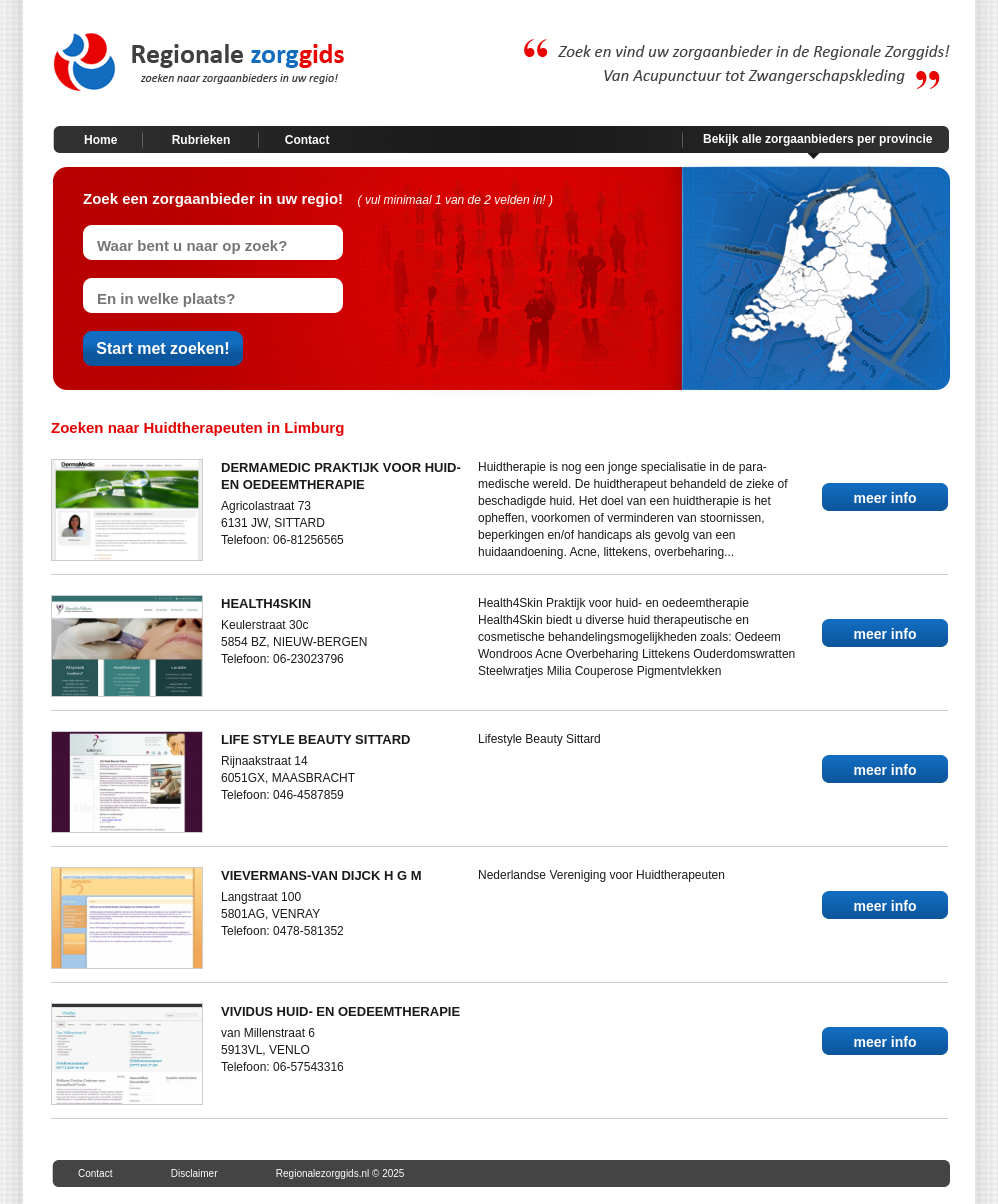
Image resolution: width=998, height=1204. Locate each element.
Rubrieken (201, 140)
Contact (307, 140)
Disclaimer (194, 1173)
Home (100, 140)
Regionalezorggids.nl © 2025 (340, 1173)
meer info (884, 498)
